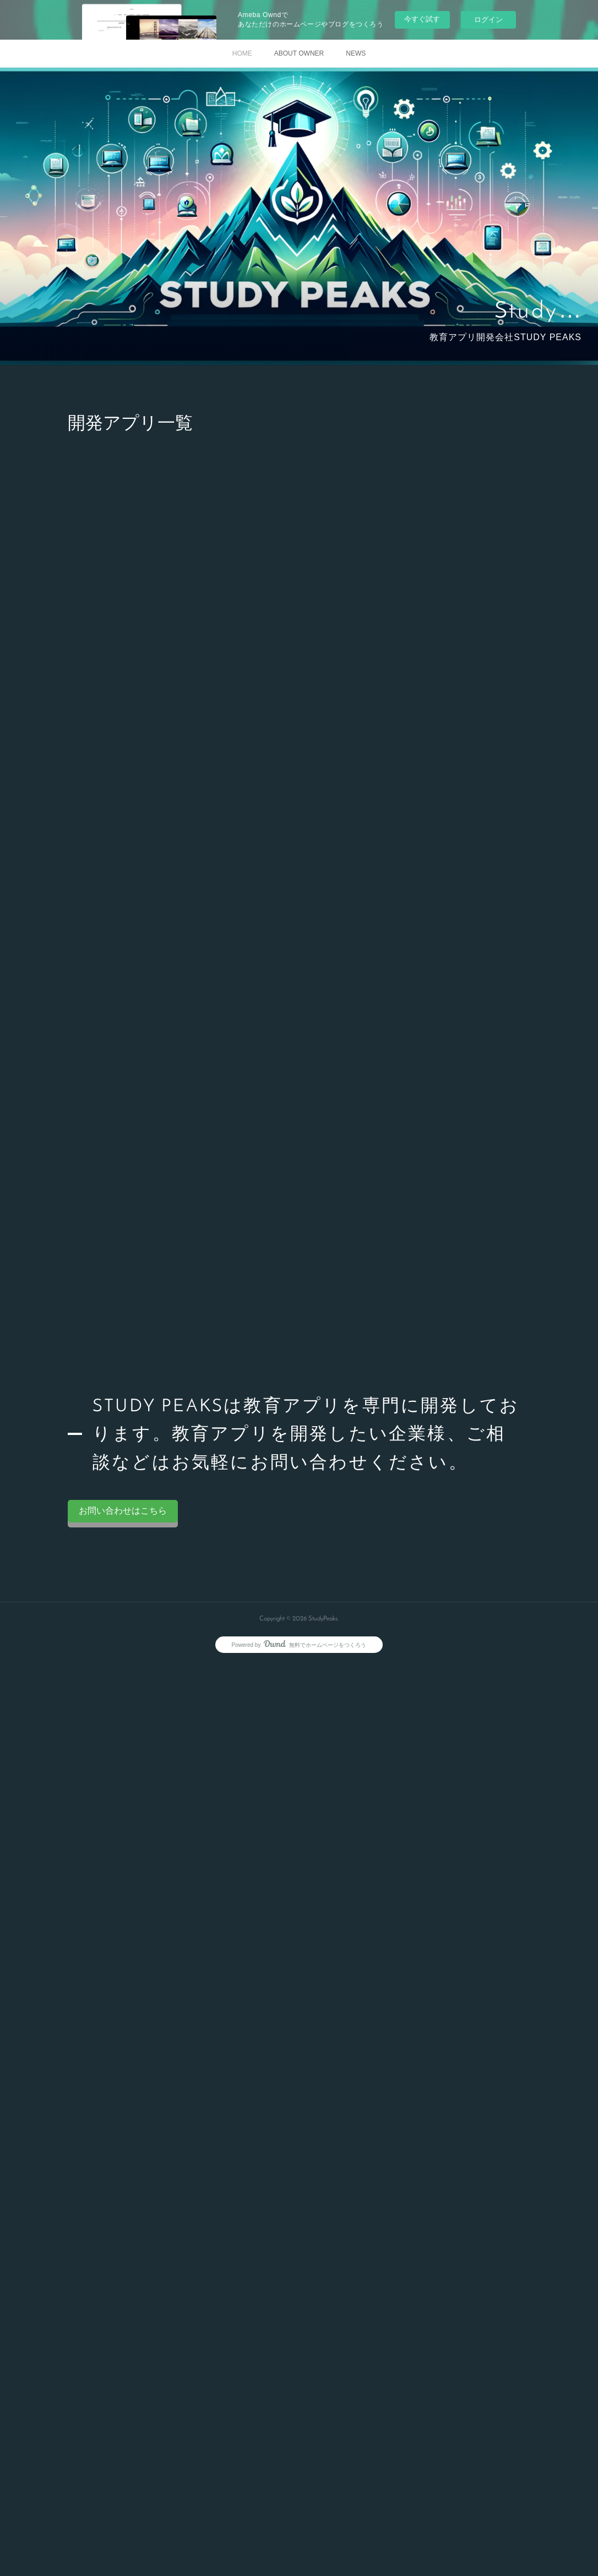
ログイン (488, 19)
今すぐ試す (422, 19)
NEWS (356, 53)
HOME (242, 53)
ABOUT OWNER (299, 53)
